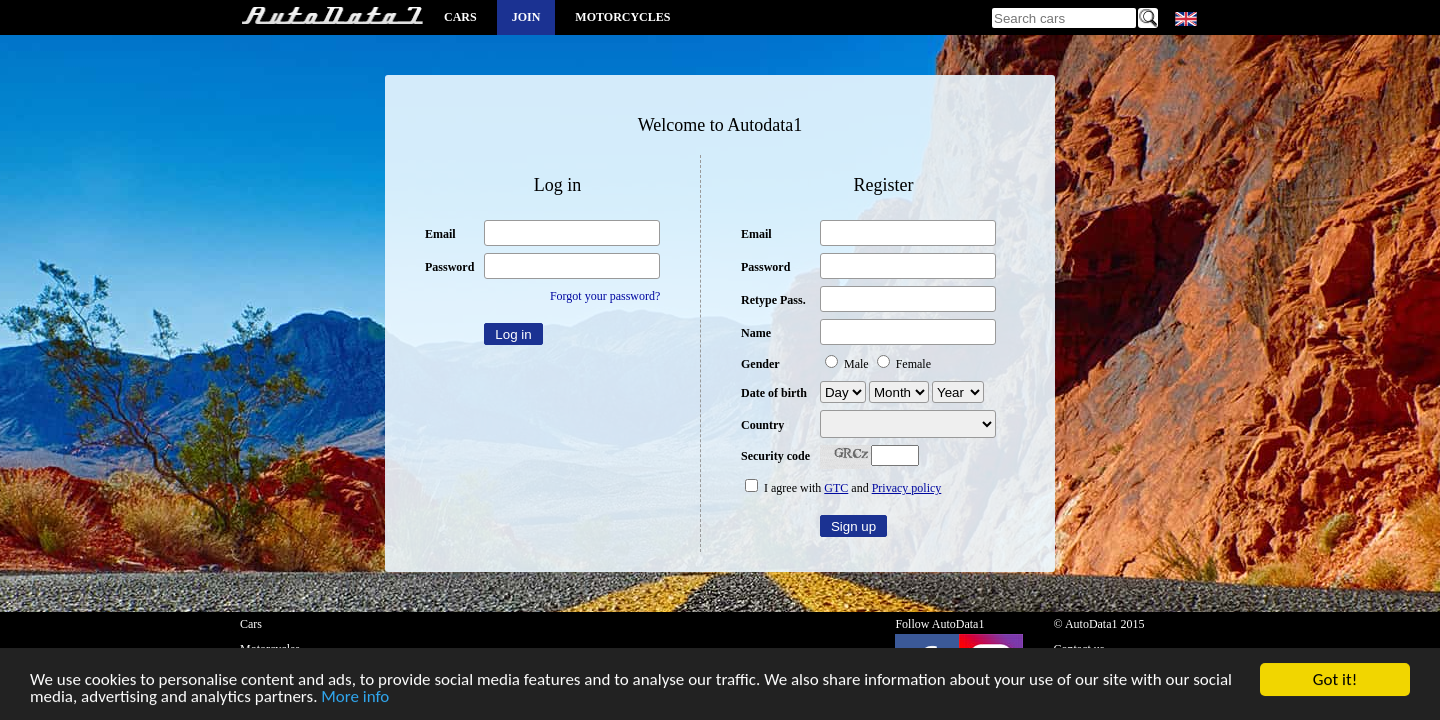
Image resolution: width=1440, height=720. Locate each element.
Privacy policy (907, 488)
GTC (836, 488)
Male (848, 364)
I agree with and (843, 488)
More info (355, 698)
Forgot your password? (605, 296)
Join (526, 17)
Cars (460, 17)
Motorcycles (622, 17)
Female (904, 364)
